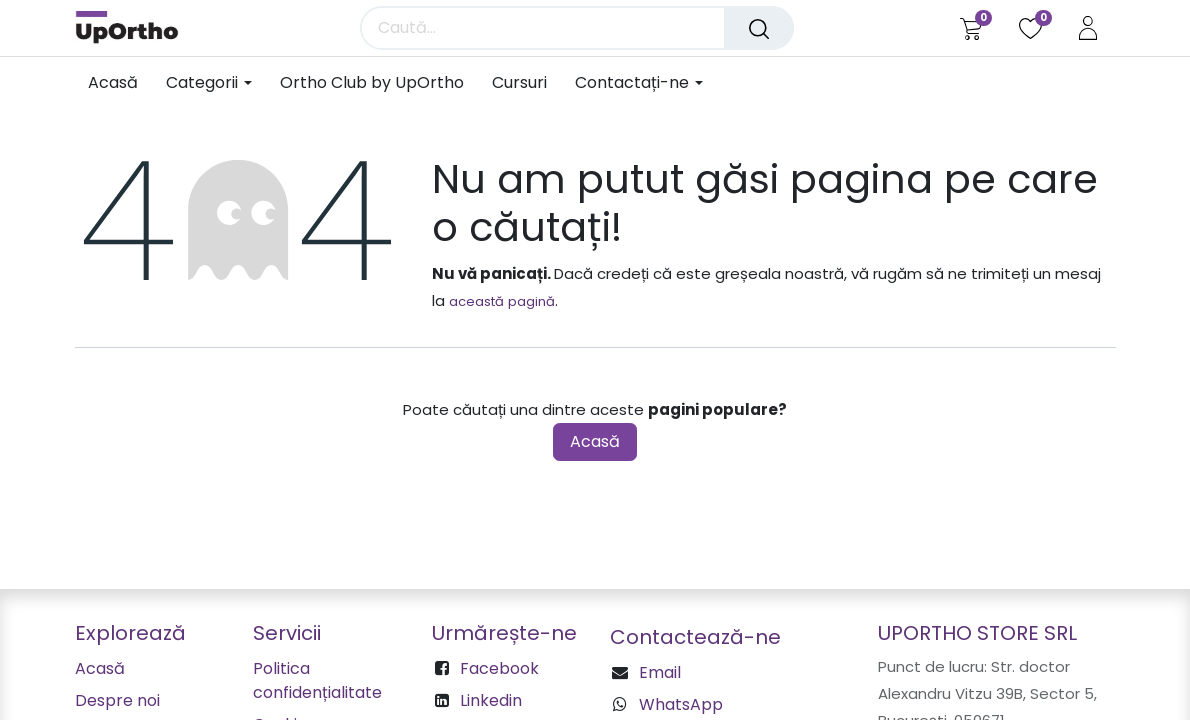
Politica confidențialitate (317, 680)
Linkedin (491, 700)
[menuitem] (120, 82)
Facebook (499, 668)
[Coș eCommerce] (970, 28)
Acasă (595, 441)
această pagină (502, 301)
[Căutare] (759, 28)
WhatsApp (681, 704)
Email (660, 672)
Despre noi (117, 700)
